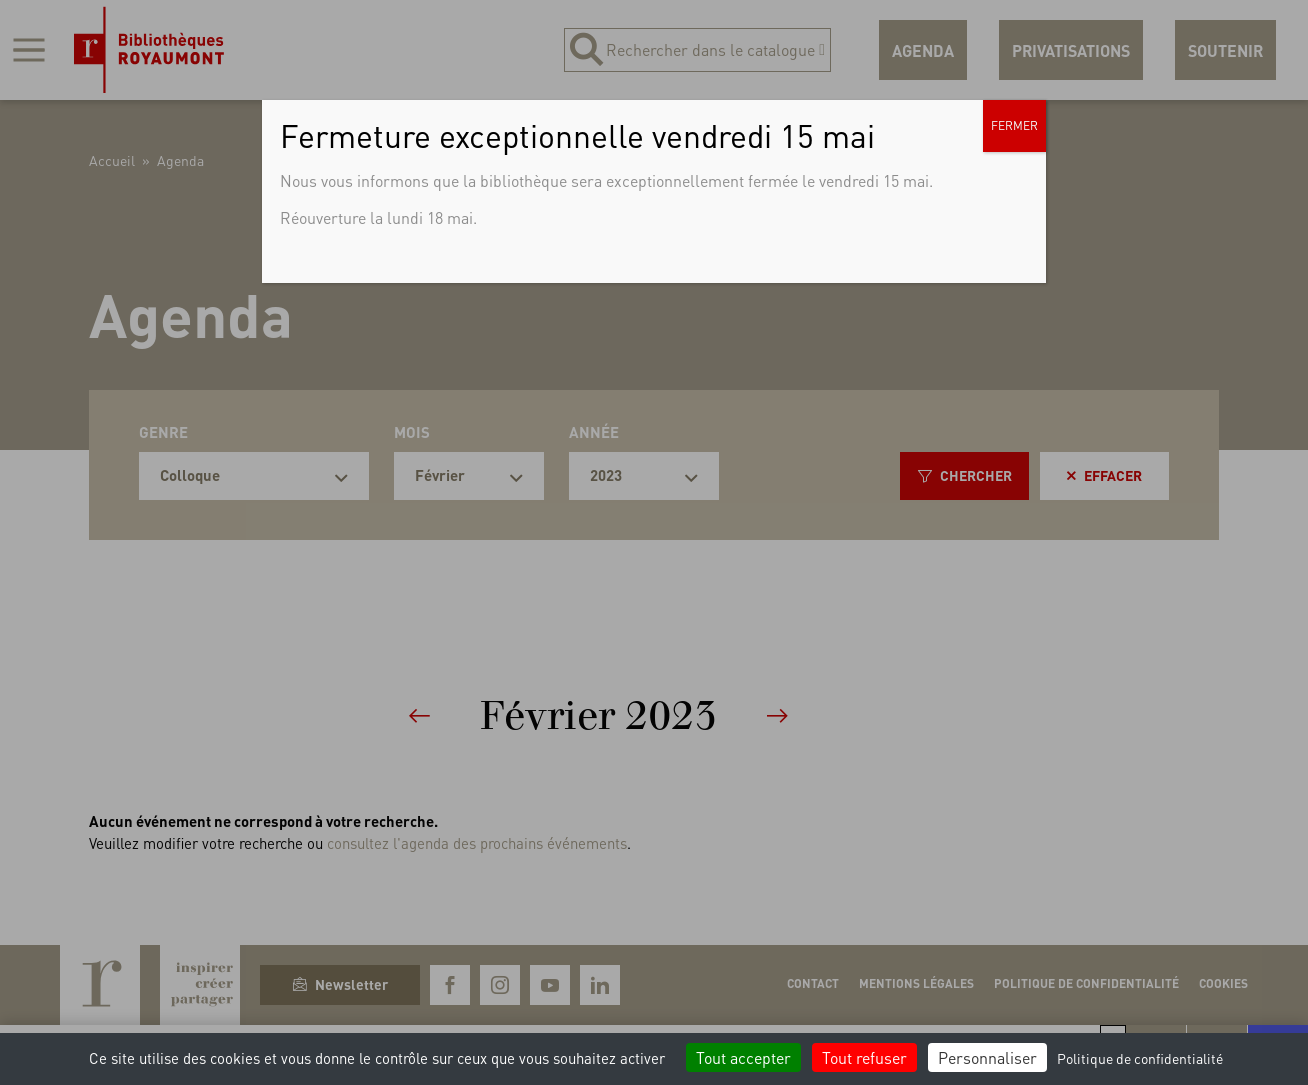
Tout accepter (743, 1057)
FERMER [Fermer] (1014, 125)
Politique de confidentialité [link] (1140, 1058)
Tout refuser (864, 1057)
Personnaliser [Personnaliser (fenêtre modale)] (987, 1057)
